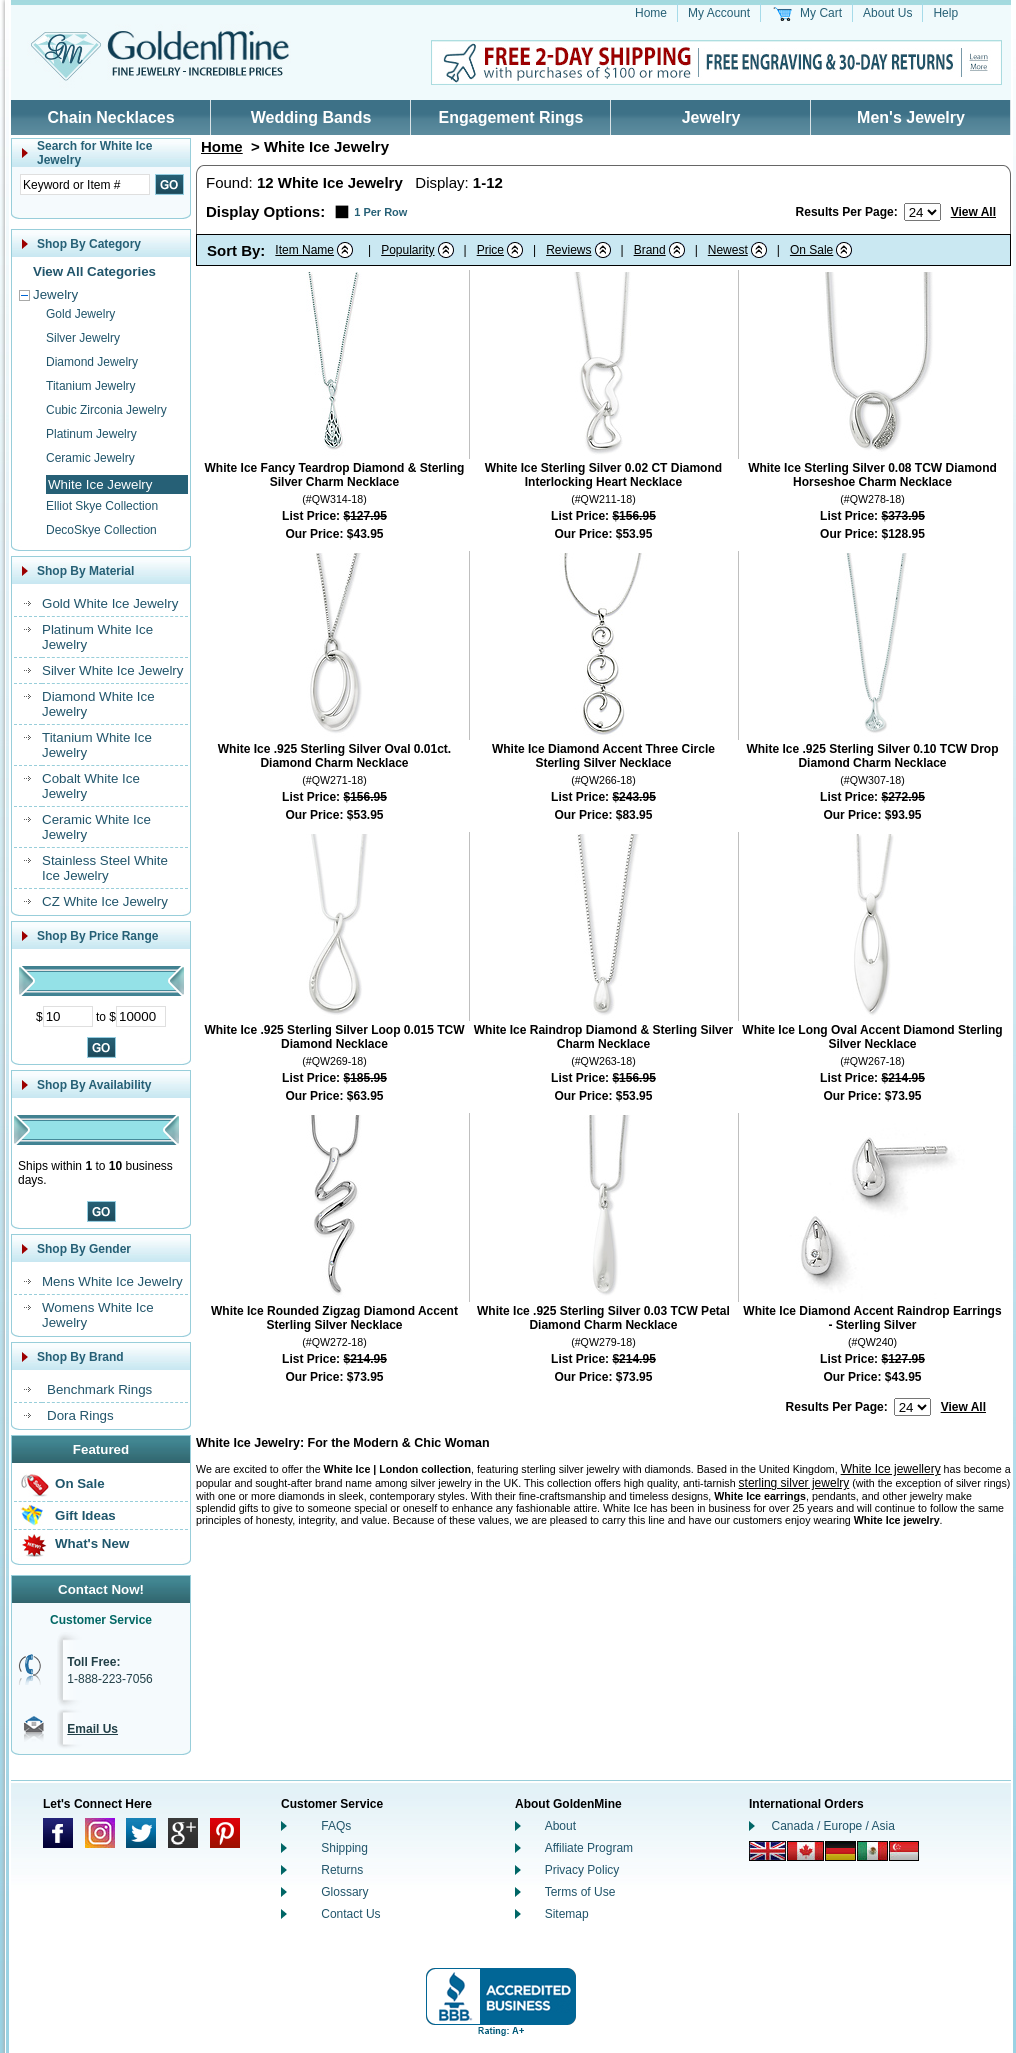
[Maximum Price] (141, 1016)
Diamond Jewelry (92, 362)
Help (945, 13)
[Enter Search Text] (85, 184)
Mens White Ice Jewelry (112, 1281)
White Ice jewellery (891, 1469)
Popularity (407, 250)
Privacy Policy (582, 1870)
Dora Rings (80, 1415)
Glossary (344, 1892)
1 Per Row (380, 212)
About (560, 1826)
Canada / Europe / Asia (833, 1826)
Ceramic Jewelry (90, 458)
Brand (650, 250)
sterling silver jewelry (794, 1483)
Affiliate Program (589, 1848)
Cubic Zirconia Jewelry (106, 410)
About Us (887, 13)
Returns (342, 1870)
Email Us (92, 1729)
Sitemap (567, 1914)
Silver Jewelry (83, 338)
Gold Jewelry (80, 314)
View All (973, 212)
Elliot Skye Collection (102, 506)
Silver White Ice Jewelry (112, 670)
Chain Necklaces (110, 117)
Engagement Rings (511, 117)
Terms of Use (580, 1892)
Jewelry (711, 117)
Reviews (568, 250)
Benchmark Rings (99, 1389)
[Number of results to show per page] (922, 212)
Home (651, 13)
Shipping (344, 1848)
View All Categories (94, 271)
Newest (728, 250)
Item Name (304, 250)
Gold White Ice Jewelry (110, 603)
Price (490, 250)
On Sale (80, 1483)
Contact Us (350, 1914)
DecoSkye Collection (101, 530)
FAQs (336, 1826)
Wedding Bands (311, 117)
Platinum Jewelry (91, 434)
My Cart (821, 13)
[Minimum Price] (68, 1016)
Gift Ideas (85, 1515)
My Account (719, 13)
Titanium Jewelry (91, 386)
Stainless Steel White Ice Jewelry (105, 868)
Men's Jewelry (911, 117)
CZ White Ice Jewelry (105, 901)
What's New (92, 1543)
